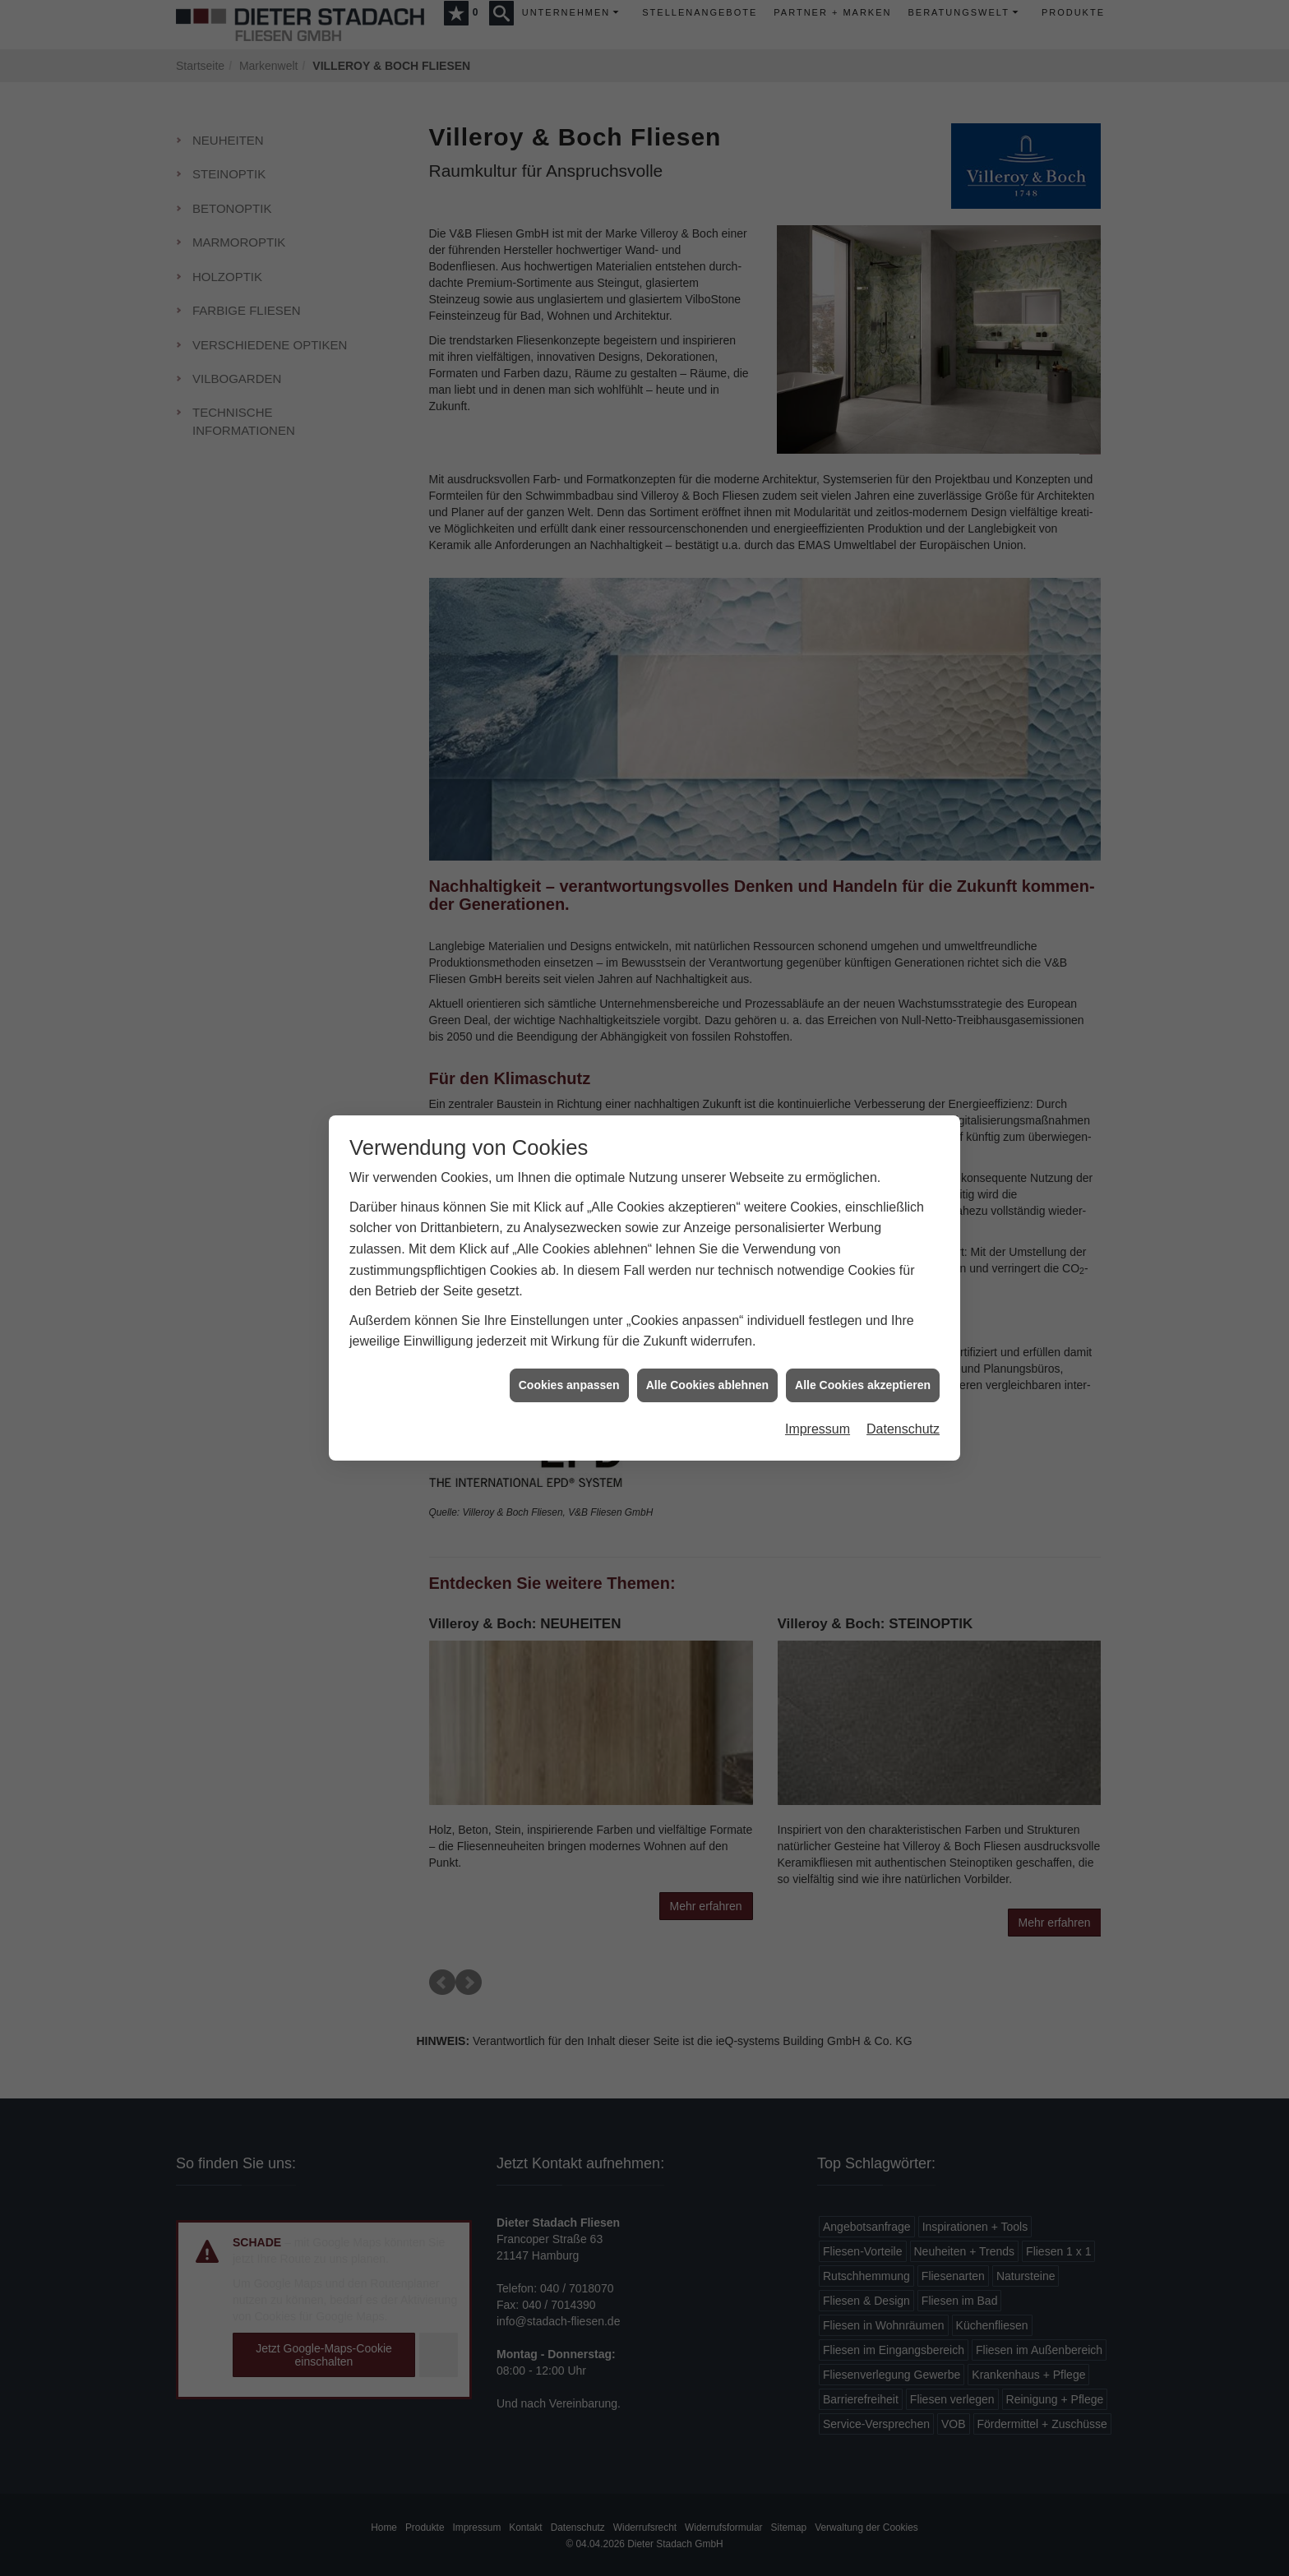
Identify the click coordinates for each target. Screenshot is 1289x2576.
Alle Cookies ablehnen (707, 1310)
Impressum (817, 1355)
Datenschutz (903, 1355)
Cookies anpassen (569, 1310)
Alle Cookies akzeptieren (863, 1310)
